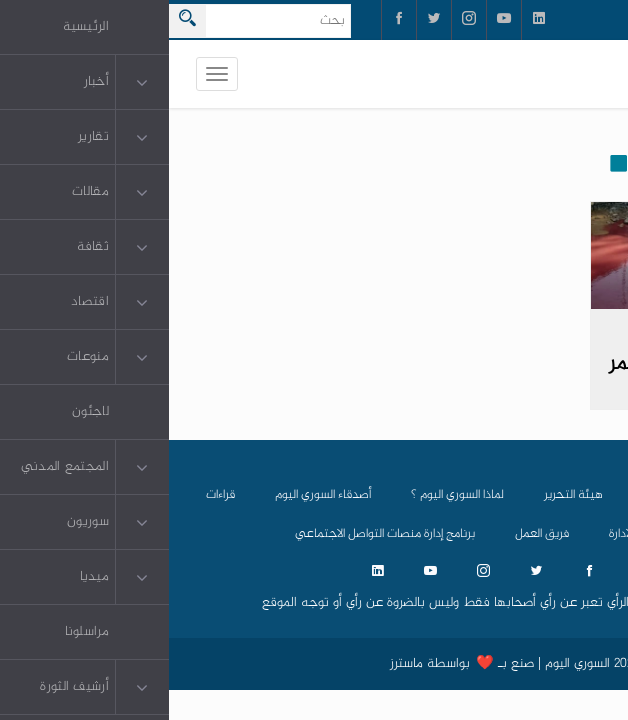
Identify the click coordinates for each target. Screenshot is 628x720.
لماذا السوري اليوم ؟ (288, 495)
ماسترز (237, 664)
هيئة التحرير (404, 495)
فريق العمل (373, 534)
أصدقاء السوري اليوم (154, 495)
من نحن (493, 495)
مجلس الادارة (471, 534)
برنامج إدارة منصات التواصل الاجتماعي (216, 534)
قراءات (51, 495)
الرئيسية (572, 495)
